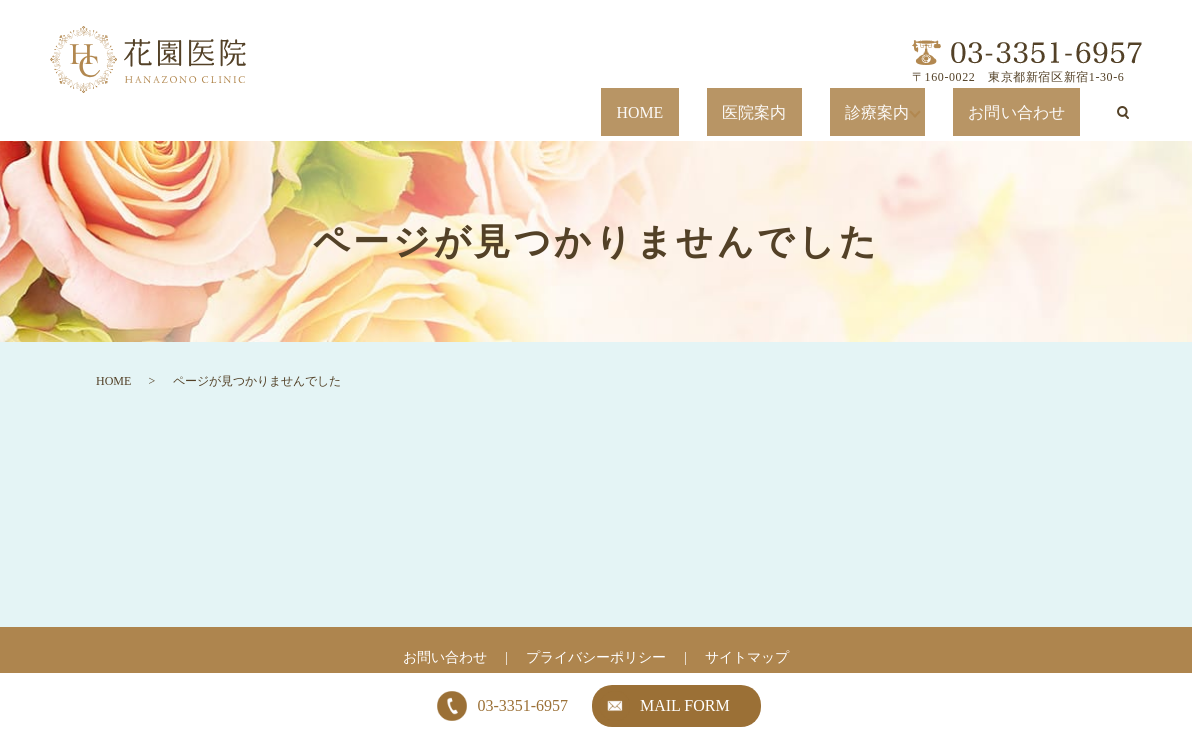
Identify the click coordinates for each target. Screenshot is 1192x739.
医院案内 (843, 113)
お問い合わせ (1039, 113)
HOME (767, 113)
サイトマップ (747, 657)
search (1123, 112)
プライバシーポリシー (596, 657)
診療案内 (925, 113)
